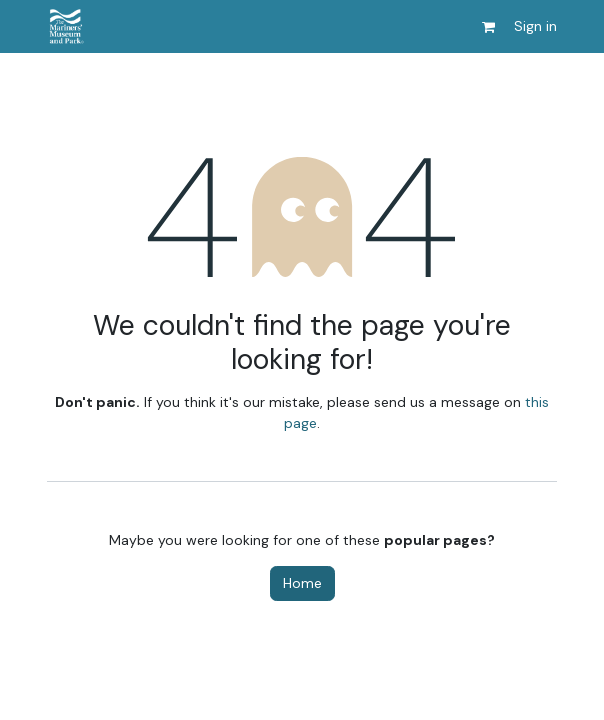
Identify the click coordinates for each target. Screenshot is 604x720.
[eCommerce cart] (488, 27)
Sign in (535, 26)
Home (302, 583)
